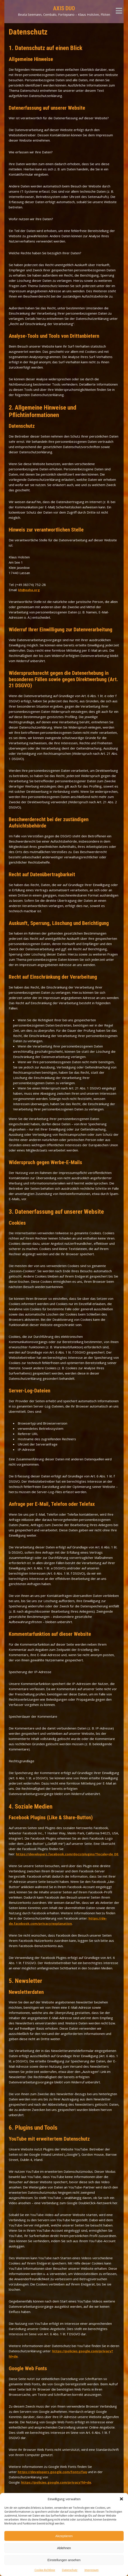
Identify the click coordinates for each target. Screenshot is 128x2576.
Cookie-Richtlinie (45, 2570)
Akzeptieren (64, 2536)
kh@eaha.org (29, 590)
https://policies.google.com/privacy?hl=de (56, 2482)
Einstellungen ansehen (64, 2560)
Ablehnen (64, 2548)
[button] (121, 2499)
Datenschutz (69, 2570)
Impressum (92, 2570)
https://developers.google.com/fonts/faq (52, 2472)
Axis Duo (64, 8)
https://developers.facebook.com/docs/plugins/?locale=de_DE (67, 1854)
